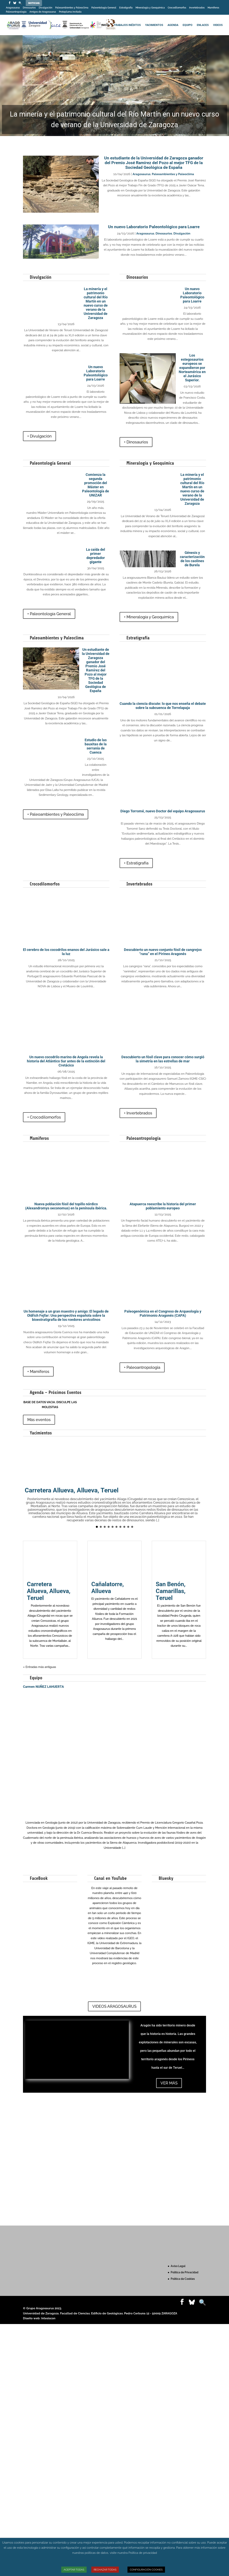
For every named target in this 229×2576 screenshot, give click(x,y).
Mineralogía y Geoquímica (150, 7)
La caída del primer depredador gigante (66, 700)
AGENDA (173, 25)
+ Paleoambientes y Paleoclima (55, 1006)
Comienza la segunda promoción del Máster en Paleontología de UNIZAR (66, 595)
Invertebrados (197, 7)
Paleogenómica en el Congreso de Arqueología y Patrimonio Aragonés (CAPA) (162, 1457)
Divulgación (45, 7)
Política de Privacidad (184, 2416)
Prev (28, 1626)
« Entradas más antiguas (39, 1811)
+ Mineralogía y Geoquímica (149, 756)
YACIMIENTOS (154, 25)
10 (132, 1670)
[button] (114, 85)
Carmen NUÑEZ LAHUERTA (43, 1830)
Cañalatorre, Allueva (107, 1731)
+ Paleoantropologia (142, 1511)
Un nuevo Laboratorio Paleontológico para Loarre (154, 226)
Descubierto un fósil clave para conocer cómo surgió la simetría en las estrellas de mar (162, 1203)
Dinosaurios (29, 7)
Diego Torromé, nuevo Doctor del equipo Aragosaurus (162, 951)
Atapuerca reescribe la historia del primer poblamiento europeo (163, 1350)
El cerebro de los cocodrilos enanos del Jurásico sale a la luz (66, 1095)
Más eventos (39, 1563)
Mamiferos (213, 7)
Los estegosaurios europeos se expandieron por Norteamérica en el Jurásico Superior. (163, 448)
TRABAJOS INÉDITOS (127, 25)
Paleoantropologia (16, 12)
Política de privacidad (142, 2553)
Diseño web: (32, 2462)
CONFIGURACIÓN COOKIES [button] (146, 2569)
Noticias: (34, 3)
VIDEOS (218, 25)
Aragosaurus (13, 7)
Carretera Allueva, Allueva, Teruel (71, 1634)
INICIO (105, 25)
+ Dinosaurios (136, 502)
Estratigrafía (126, 7)
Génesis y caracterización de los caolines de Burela (162, 704)
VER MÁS (169, 2227)
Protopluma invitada (70, 12)
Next (201, 1626)
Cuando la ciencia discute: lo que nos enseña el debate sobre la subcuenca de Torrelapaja (163, 845)
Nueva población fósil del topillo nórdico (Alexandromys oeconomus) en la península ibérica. (66, 1350)
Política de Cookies (183, 2422)
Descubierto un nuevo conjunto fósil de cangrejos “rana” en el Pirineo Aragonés (163, 1095)
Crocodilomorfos (177, 7)
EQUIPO (187, 25)
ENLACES (203, 25)
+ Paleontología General (49, 752)
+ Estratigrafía (136, 1002)
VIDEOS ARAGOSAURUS (114, 2150)
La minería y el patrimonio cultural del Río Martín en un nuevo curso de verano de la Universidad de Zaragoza (66, 347)
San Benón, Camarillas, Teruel (170, 1735)
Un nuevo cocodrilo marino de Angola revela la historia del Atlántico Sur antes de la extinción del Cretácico (66, 1205)
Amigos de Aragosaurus (42, 12)
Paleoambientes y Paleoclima (71, 7)
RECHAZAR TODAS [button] (105, 2569)
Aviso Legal (178, 2409)
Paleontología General (103, 7)
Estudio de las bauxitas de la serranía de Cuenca (66, 955)
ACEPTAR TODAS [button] (74, 2569)
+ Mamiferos (38, 1515)
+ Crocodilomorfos (44, 1261)
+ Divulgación (39, 506)
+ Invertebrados (138, 1257)
